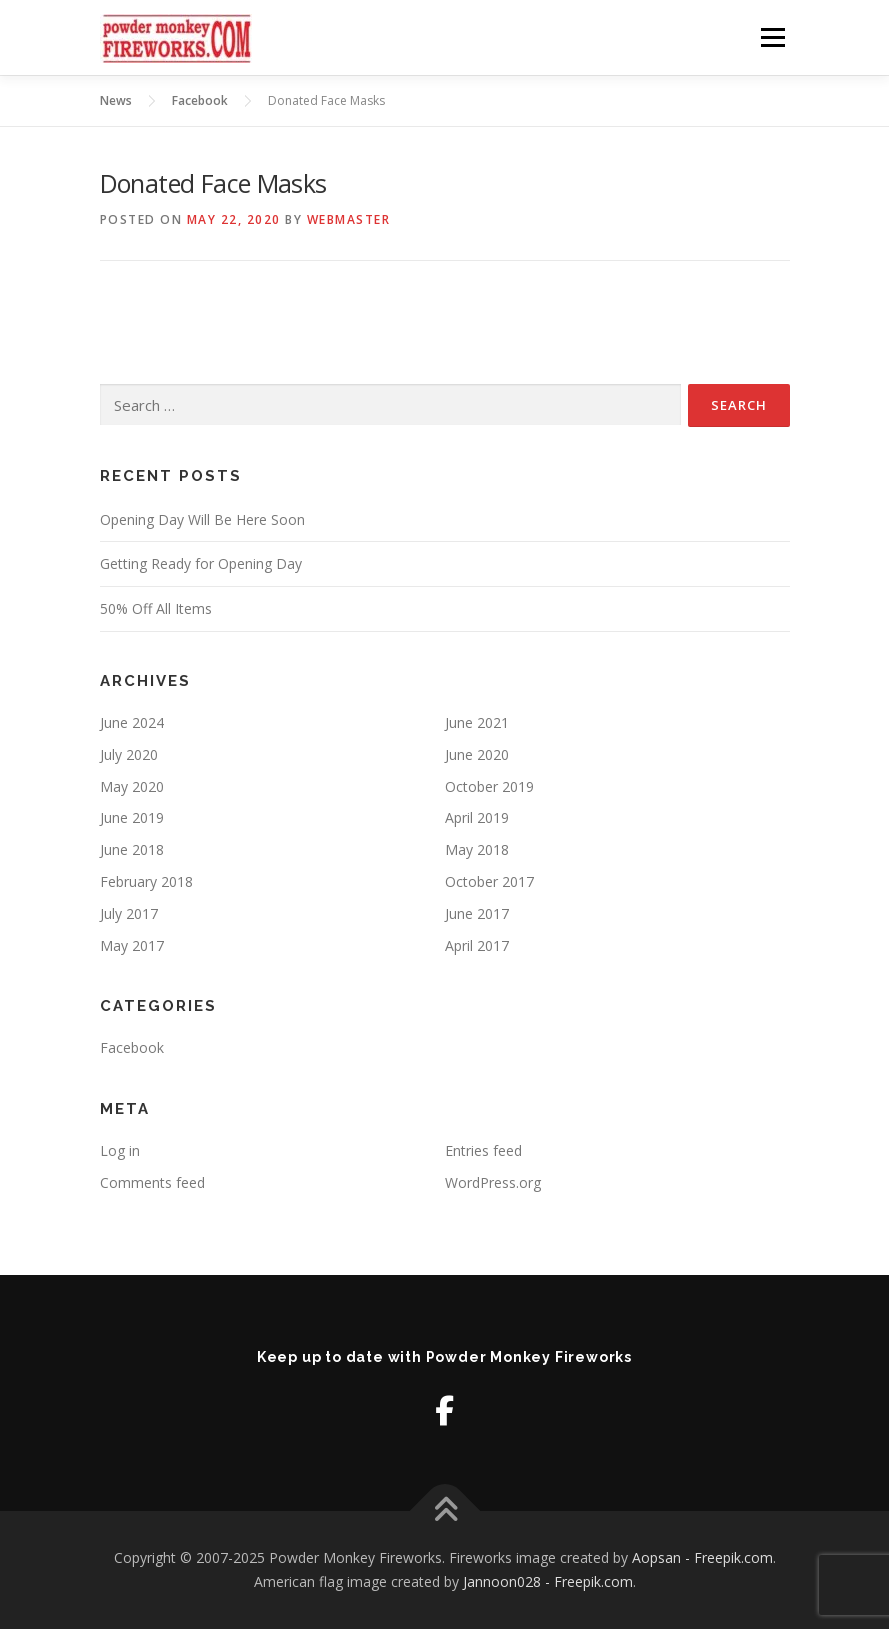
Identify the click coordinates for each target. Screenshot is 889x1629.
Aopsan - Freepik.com (702, 1557)
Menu (772, 37)
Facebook (132, 1047)
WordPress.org (493, 1182)
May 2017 (132, 945)
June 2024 (132, 722)
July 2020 (129, 754)
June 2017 (477, 913)
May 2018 (477, 849)
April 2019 (477, 817)
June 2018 (132, 849)
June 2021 (477, 722)
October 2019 (489, 786)
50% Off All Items (156, 608)
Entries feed (483, 1150)
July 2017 (129, 913)
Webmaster (349, 219)
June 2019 (132, 817)
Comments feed (152, 1182)
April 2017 (477, 945)
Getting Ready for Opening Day (201, 563)
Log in (120, 1150)
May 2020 (132, 786)
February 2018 (146, 881)
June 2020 (477, 754)
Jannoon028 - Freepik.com (548, 1581)
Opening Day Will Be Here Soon (202, 519)
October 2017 (489, 881)
